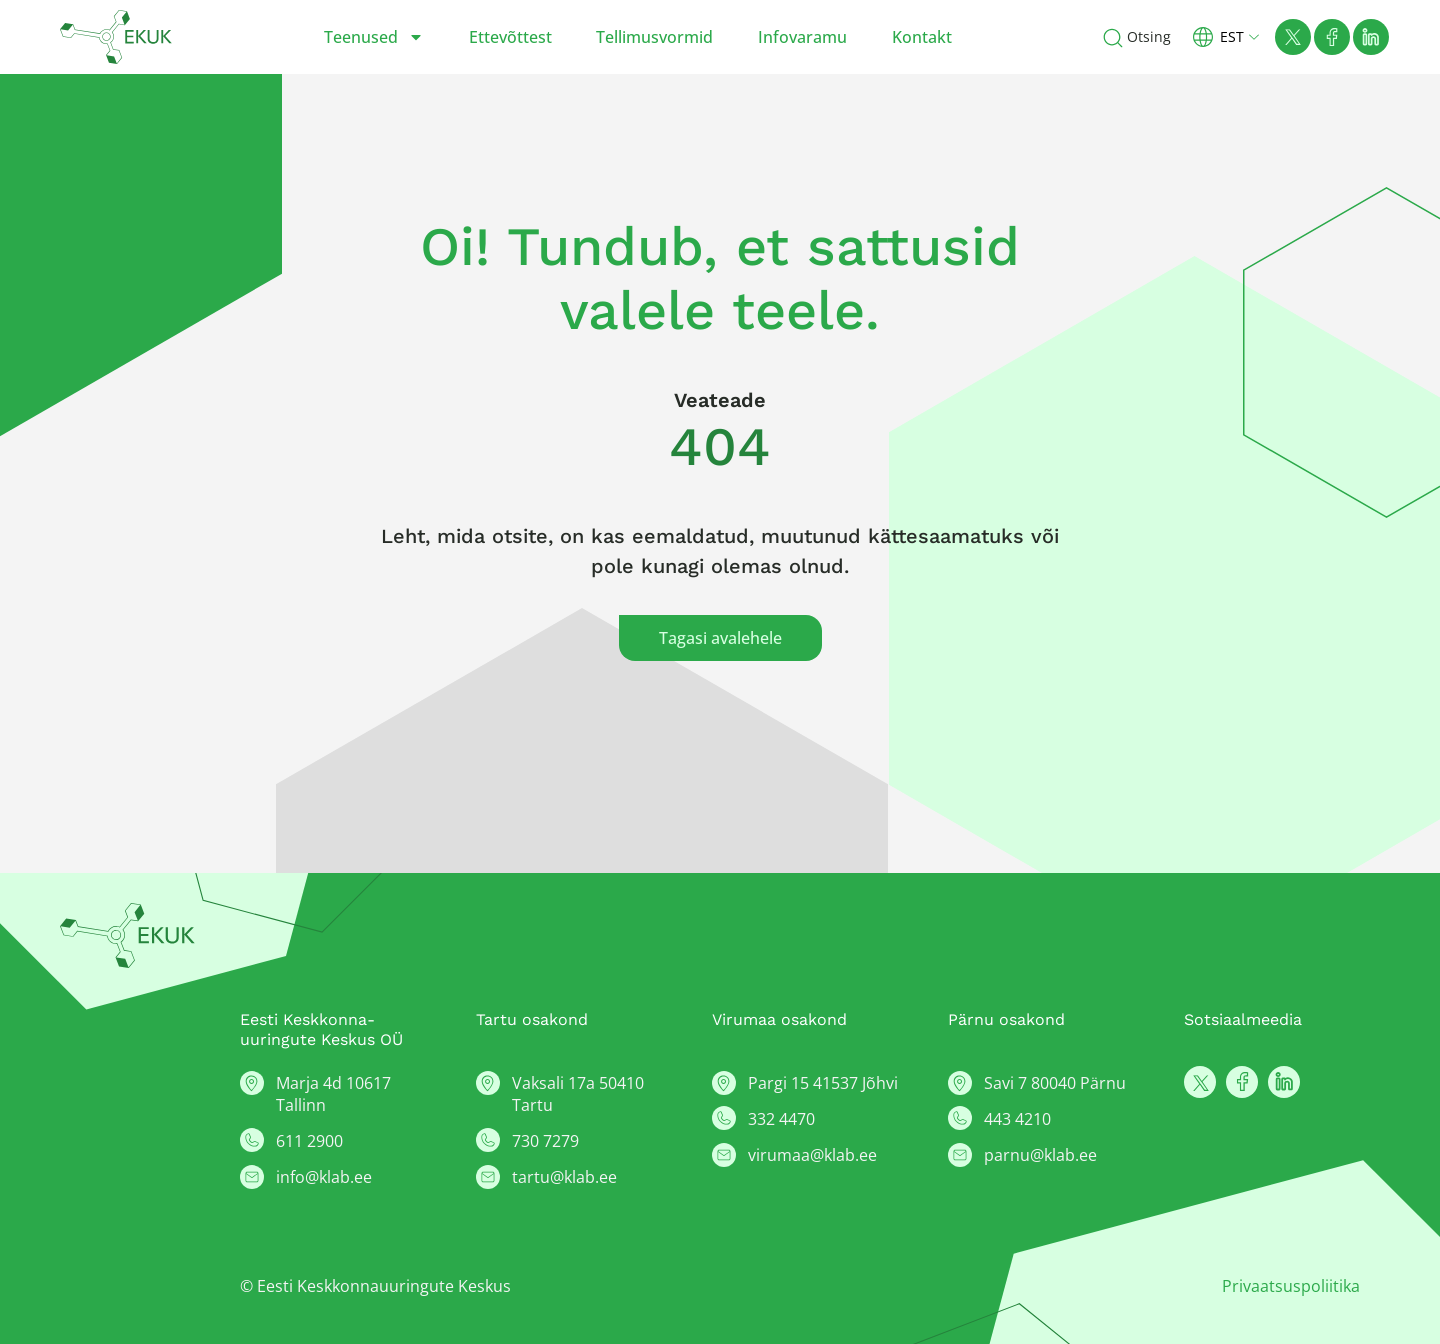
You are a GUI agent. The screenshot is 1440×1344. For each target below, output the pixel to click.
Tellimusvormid (654, 37)
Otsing (1149, 36)
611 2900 (309, 1141)
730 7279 (545, 1141)
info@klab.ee (324, 1177)
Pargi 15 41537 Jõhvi (823, 1083)
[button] (1234, 36)
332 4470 (781, 1119)
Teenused (374, 37)
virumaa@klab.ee (812, 1155)
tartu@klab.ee (564, 1177)
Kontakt (922, 37)
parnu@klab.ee (1040, 1155)
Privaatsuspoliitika (1291, 1286)
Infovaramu (802, 37)
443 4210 (1017, 1119)
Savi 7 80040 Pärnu (1055, 1083)
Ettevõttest (510, 37)
